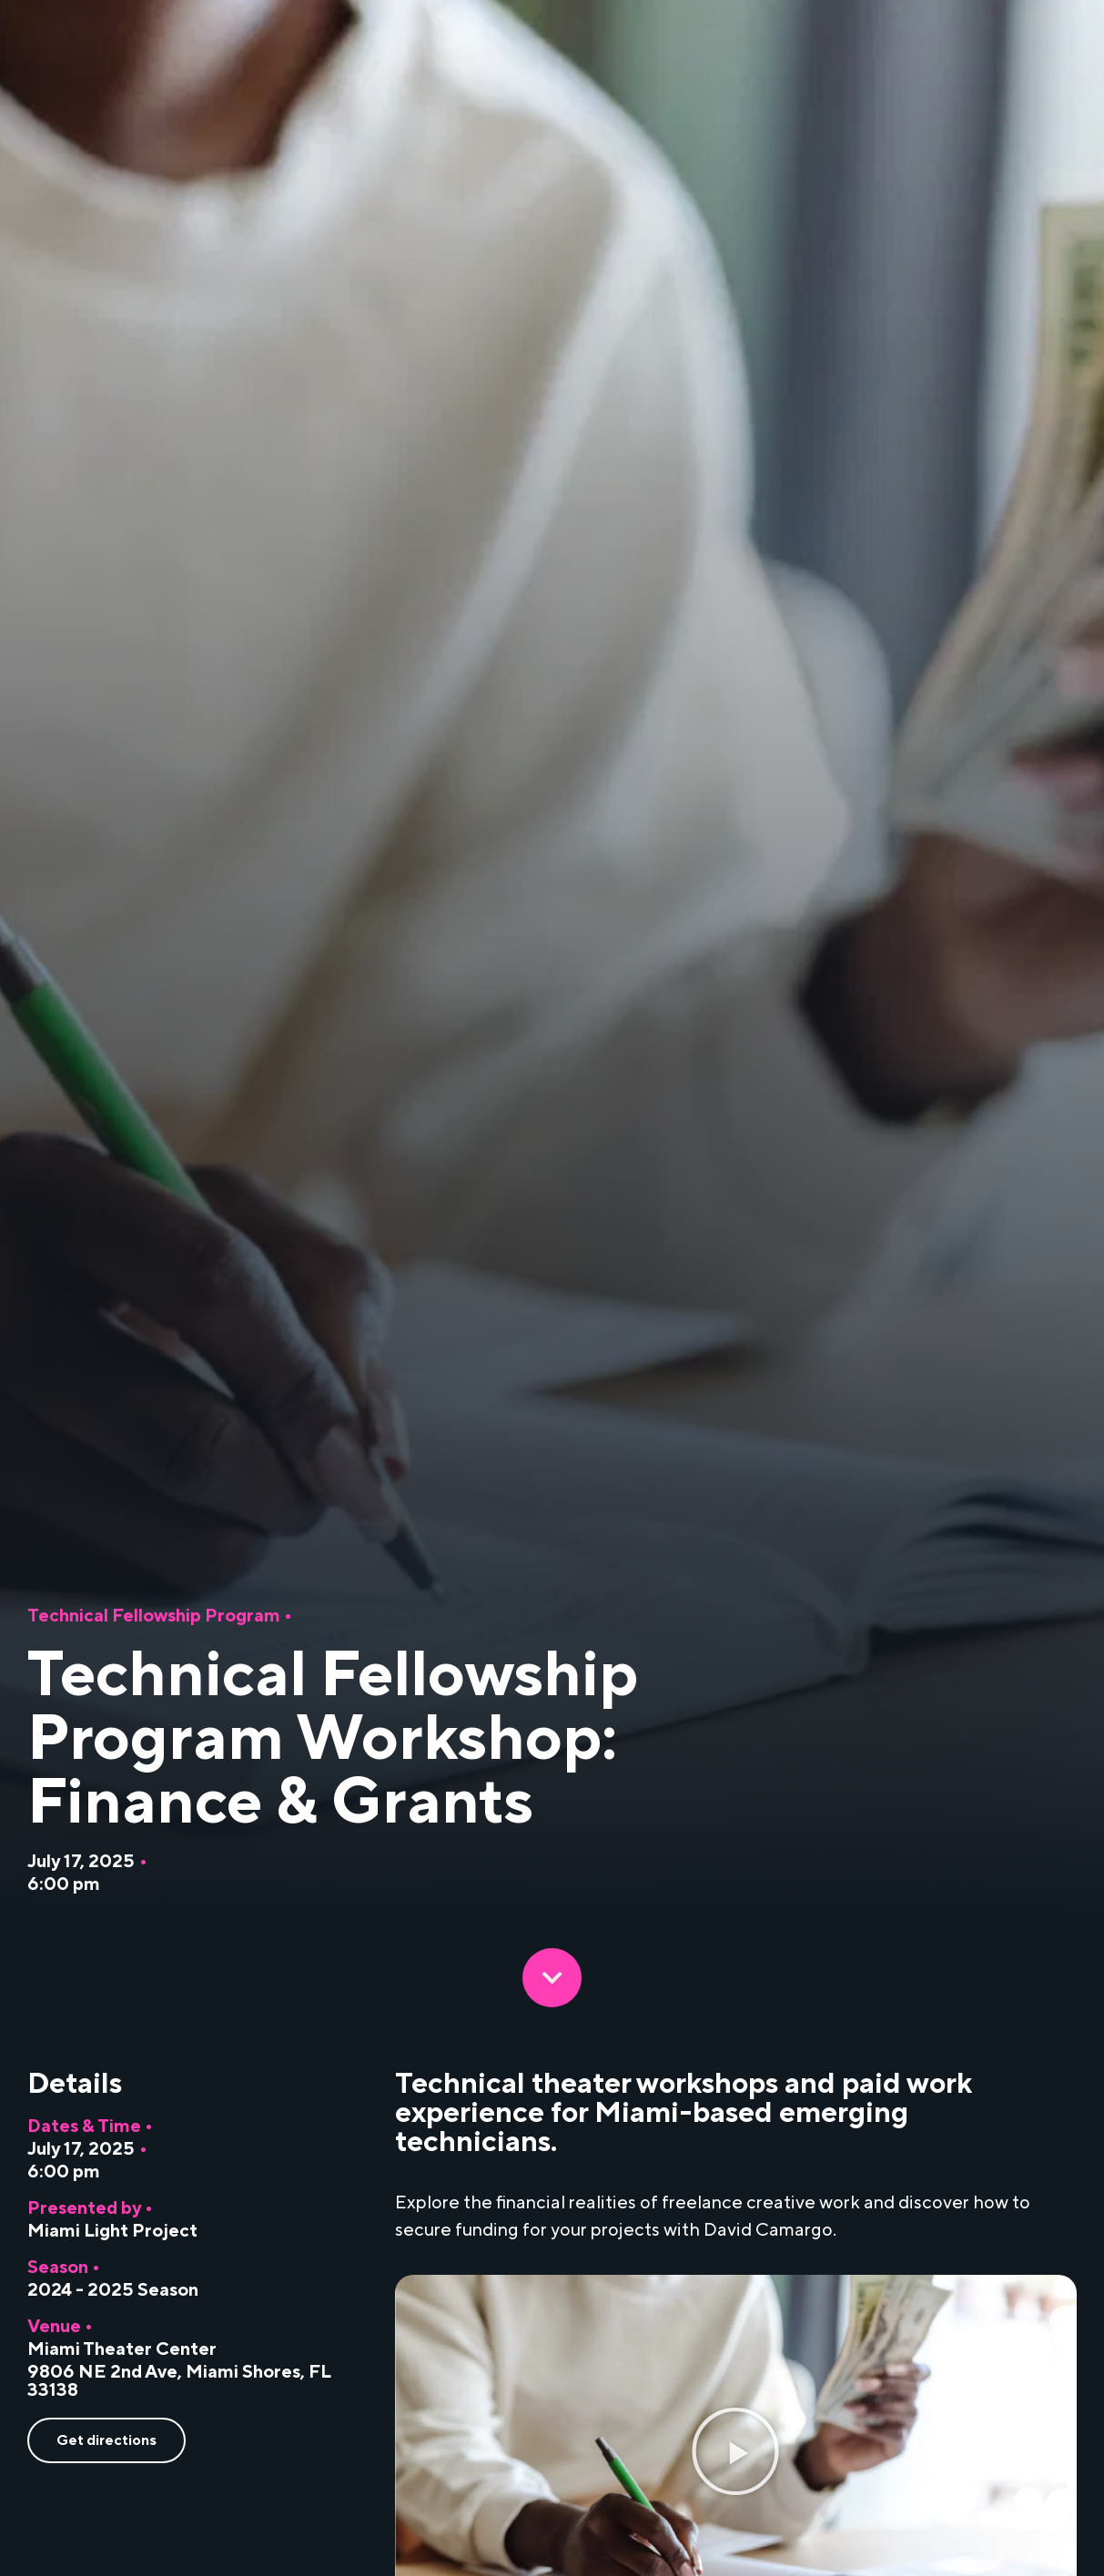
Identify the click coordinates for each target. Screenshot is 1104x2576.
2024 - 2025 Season (112, 2290)
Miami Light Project (112, 2231)
